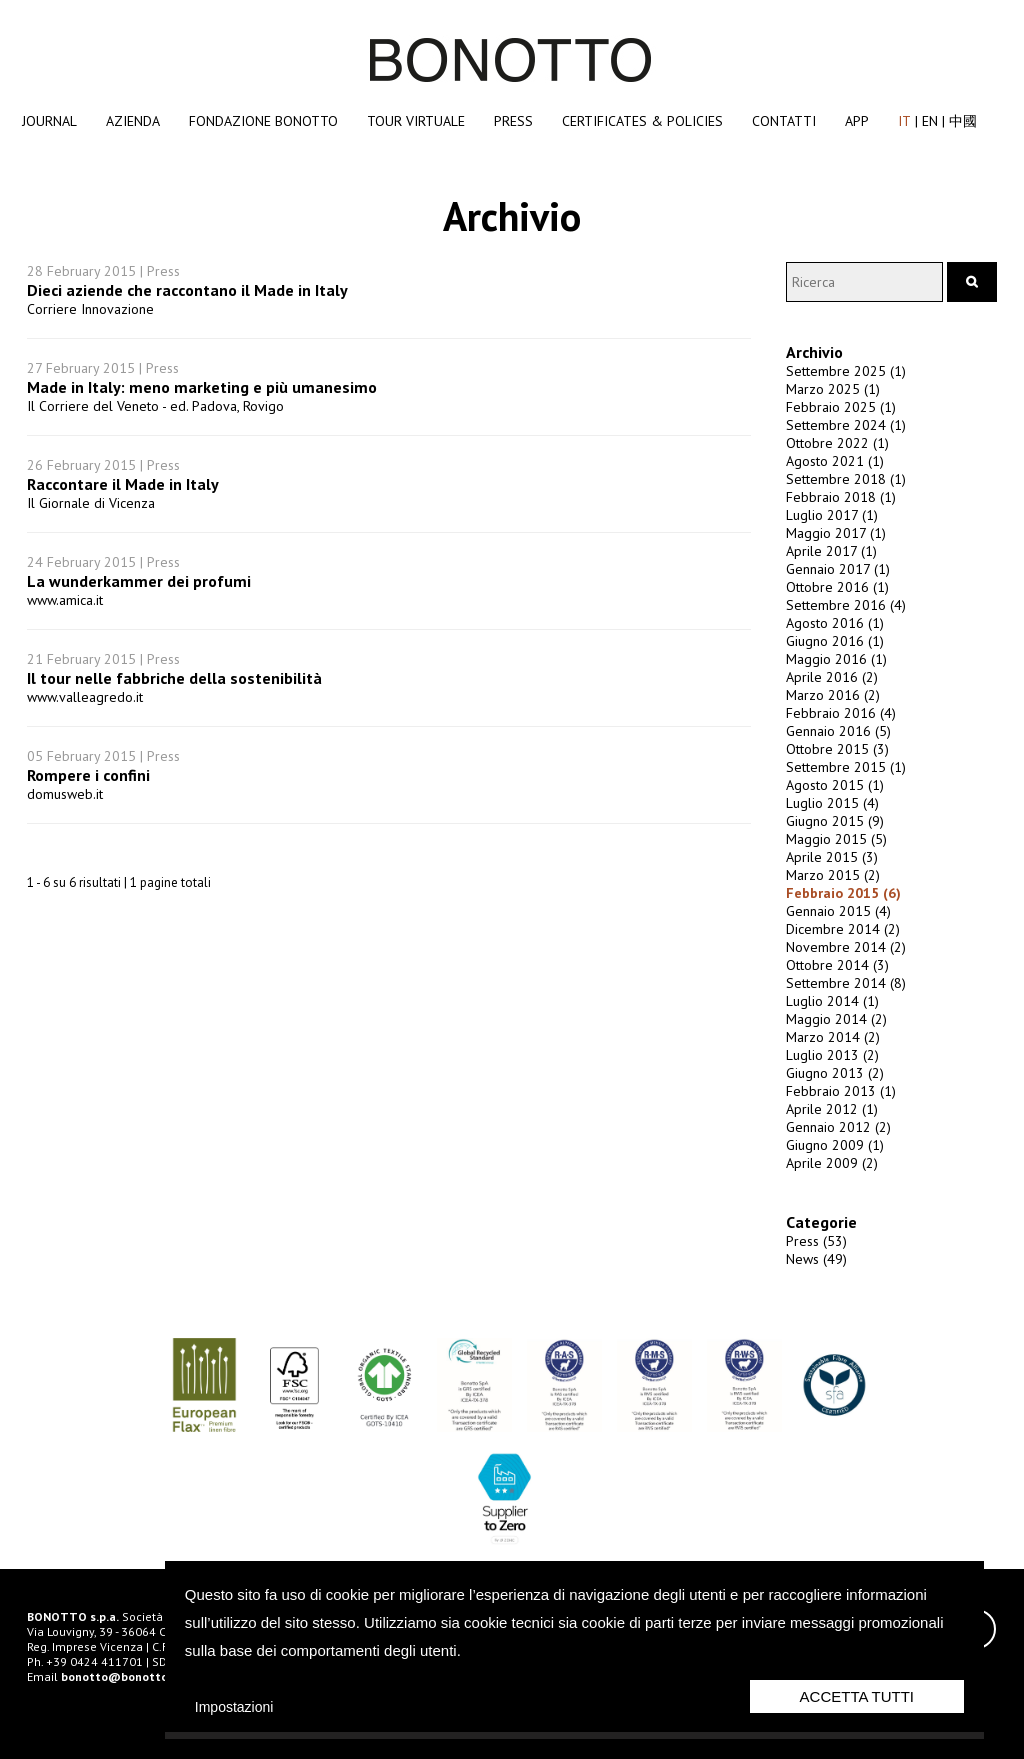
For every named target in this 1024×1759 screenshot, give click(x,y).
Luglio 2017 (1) (832, 515)
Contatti (784, 121)
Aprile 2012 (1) (832, 1109)
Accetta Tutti (857, 1696)
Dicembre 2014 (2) (843, 929)
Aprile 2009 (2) (832, 1163)
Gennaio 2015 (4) (838, 911)
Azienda (133, 121)
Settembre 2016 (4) (846, 605)
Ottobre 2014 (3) (837, 965)
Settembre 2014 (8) (846, 983)
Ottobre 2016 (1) (837, 587)
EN (930, 121)
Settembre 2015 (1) (846, 767)
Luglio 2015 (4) (832, 803)
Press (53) (816, 1241)
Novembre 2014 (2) (846, 947)
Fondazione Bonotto (263, 121)
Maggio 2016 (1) (836, 659)
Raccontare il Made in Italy (123, 484)
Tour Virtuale (416, 121)
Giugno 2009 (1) (835, 1145)
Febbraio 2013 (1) (841, 1091)
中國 (963, 121)
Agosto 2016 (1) (835, 623)
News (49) (816, 1259)
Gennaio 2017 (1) (838, 569)
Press (513, 121)
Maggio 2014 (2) (836, 1019)
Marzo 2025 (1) (833, 389)
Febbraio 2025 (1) (841, 407)
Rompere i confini (88, 775)
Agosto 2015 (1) (835, 785)
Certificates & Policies (642, 121)
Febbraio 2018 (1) (841, 497)
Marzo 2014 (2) (833, 1037)
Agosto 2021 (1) (835, 461)
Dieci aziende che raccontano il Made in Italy (187, 290)
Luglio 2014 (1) (832, 1001)
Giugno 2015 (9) (835, 821)
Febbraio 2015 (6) (843, 893)
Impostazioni (234, 1707)
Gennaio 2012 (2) (838, 1127)
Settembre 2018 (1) (846, 479)
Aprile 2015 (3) (832, 857)
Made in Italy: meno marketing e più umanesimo (202, 387)
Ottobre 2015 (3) (837, 749)
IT (904, 121)
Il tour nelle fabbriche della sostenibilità (174, 678)
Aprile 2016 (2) (832, 677)
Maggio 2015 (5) (836, 839)
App (857, 121)
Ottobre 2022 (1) (837, 443)
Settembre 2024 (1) (846, 425)
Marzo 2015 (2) (833, 875)
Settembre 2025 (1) (846, 371)
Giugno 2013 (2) (835, 1073)
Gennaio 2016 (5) (838, 731)
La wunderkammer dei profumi (139, 581)
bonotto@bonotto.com (127, 1676)
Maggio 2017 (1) (836, 533)
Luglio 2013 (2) (832, 1055)
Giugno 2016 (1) (835, 641)
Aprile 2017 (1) (831, 551)
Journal (49, 121)
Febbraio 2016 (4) (841, 713)
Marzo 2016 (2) (833, 695)
